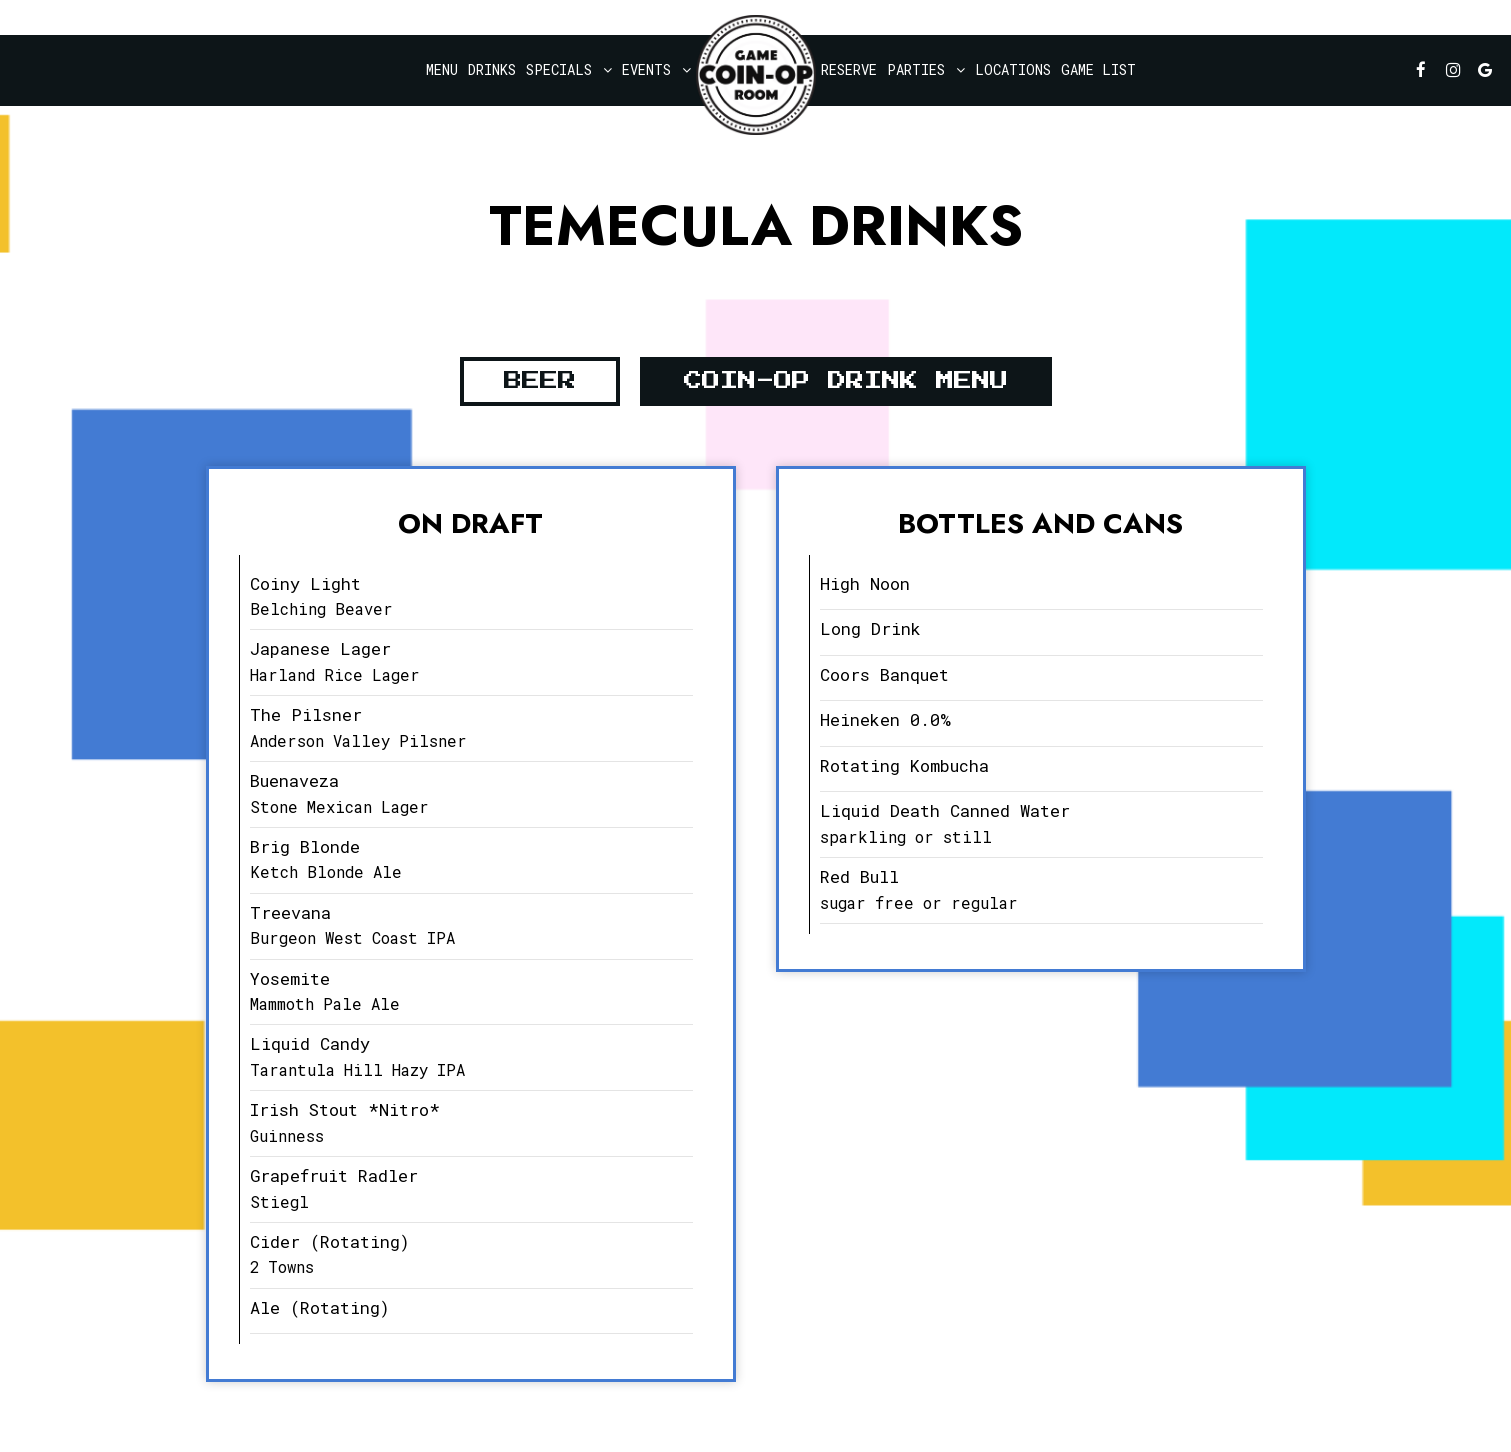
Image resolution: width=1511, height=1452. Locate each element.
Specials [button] (569, 69)
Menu (442, 69)
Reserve (849, 69)
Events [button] (656, 69)
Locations (1013, 69)
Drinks (492, 69)
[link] (756, 75)
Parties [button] (926, 69)
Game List (1098, 69)
